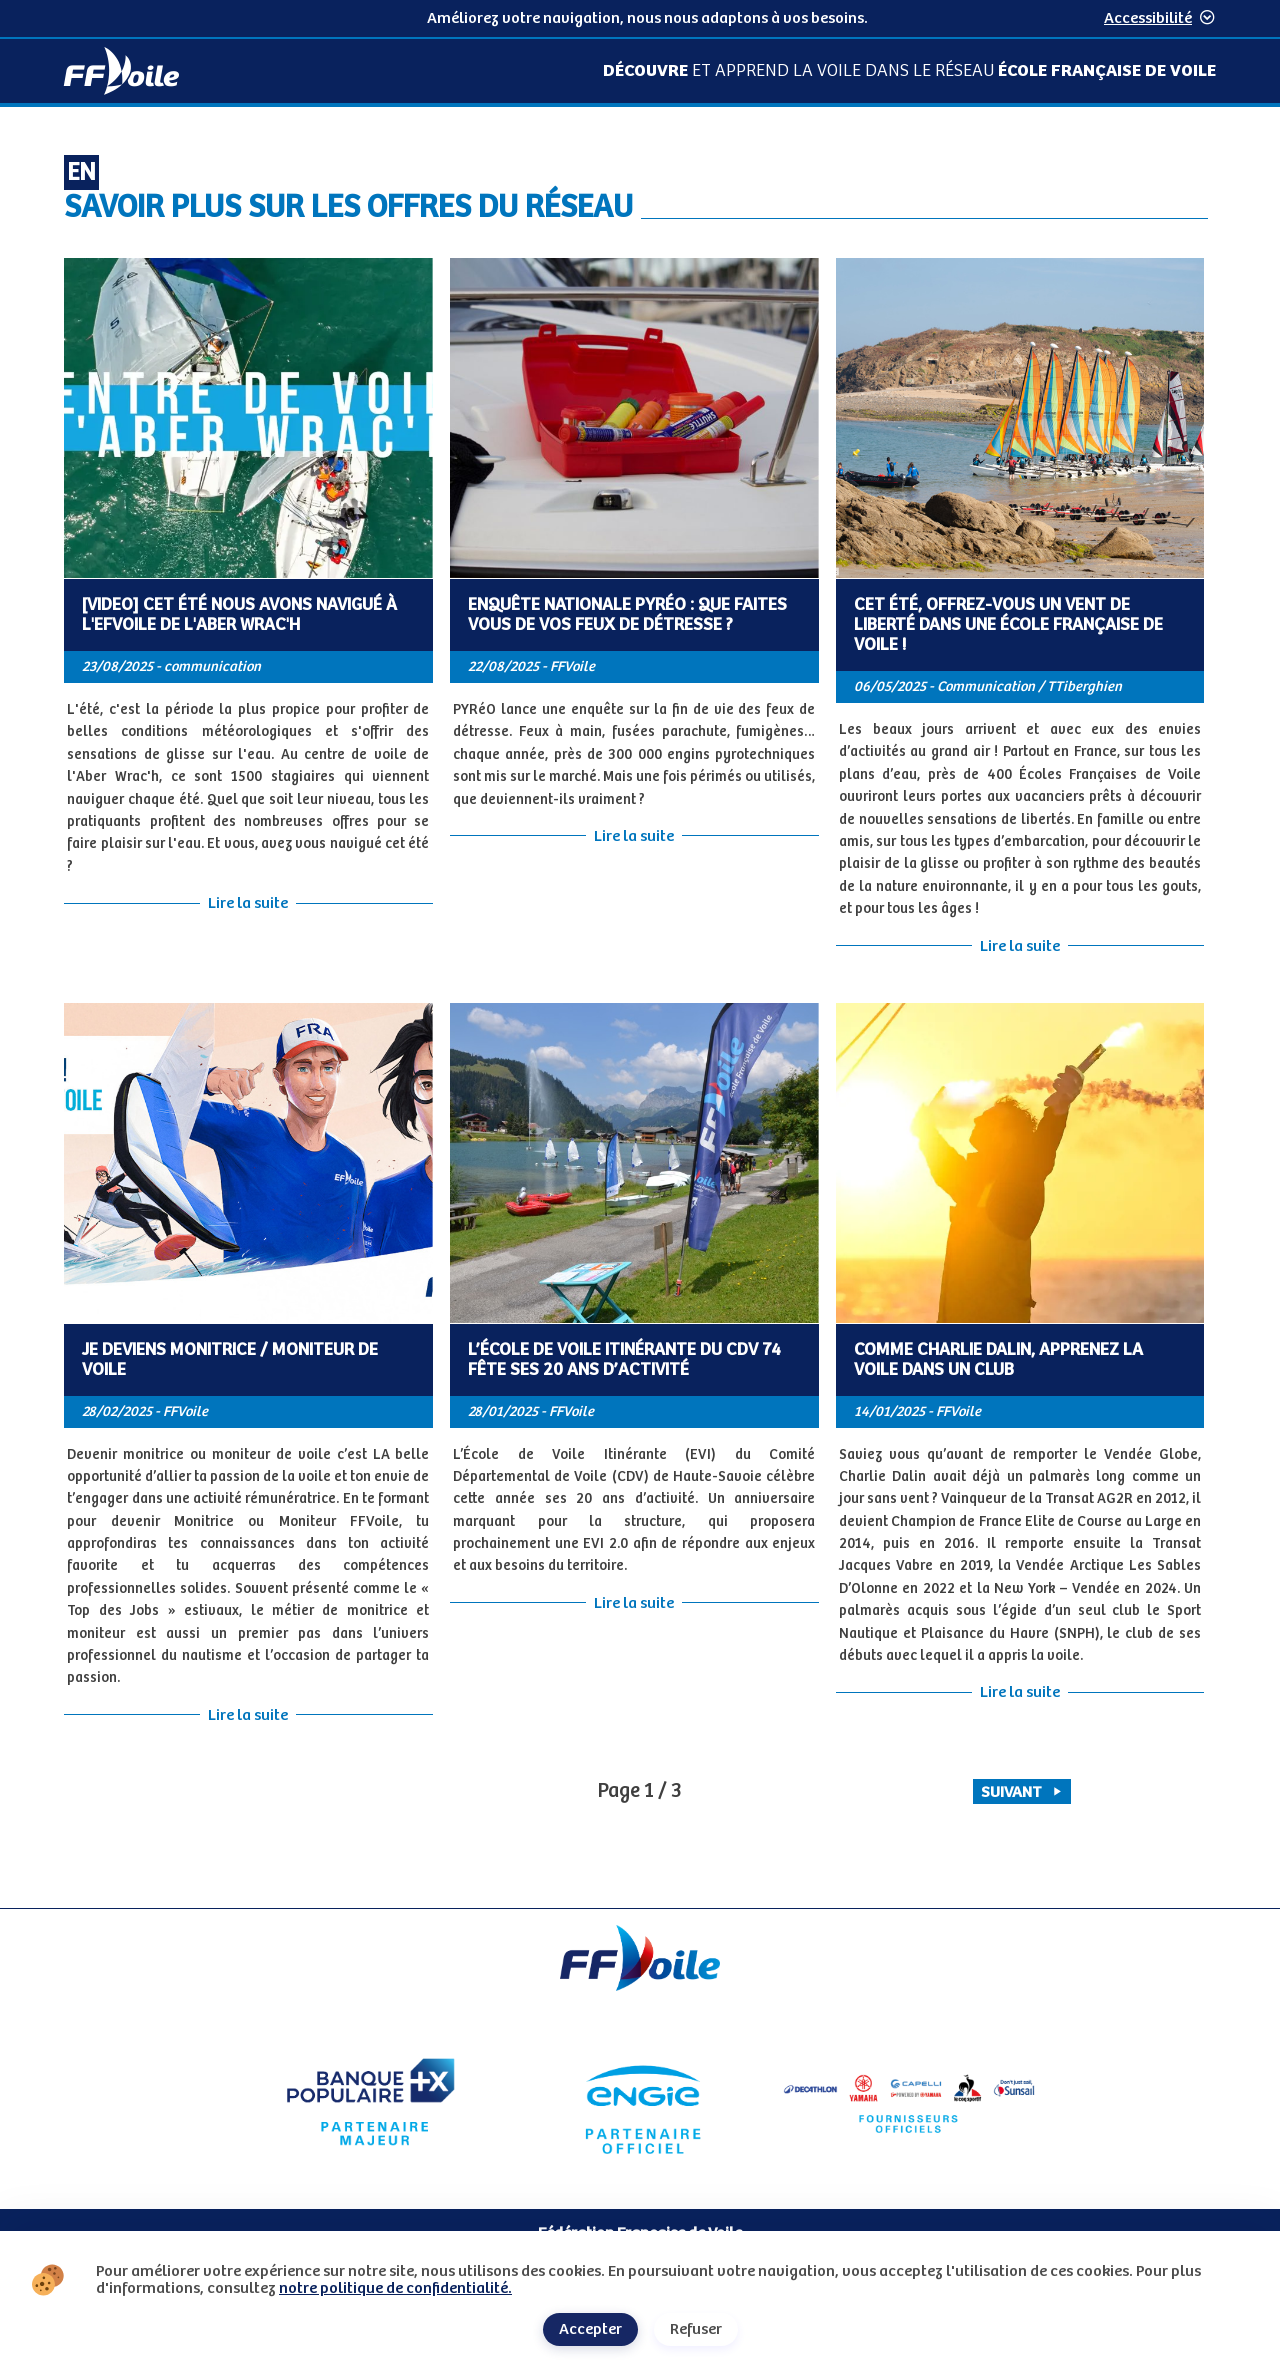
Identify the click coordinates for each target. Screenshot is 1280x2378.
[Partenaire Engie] (639, 2102)
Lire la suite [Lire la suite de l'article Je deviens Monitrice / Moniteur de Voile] (248, 1715)
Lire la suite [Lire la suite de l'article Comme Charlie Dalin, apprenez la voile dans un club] (1020, 1692)
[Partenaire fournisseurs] (909, 2102)
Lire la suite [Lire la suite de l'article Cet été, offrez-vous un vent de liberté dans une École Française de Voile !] (1020, 946)
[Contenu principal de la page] (640, 1007)
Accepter (590, 2329)
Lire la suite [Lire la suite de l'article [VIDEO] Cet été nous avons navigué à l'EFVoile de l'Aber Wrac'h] (248, 903)
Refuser (696, 2329)
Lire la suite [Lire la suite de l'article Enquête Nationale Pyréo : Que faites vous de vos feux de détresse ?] (634, 836)
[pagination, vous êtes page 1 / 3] (640, 1792)
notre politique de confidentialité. (395, 2288)
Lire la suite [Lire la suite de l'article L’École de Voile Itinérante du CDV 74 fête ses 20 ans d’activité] (634, 1603)
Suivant (1022, 1792)
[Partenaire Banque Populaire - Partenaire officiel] (370, 2102)
